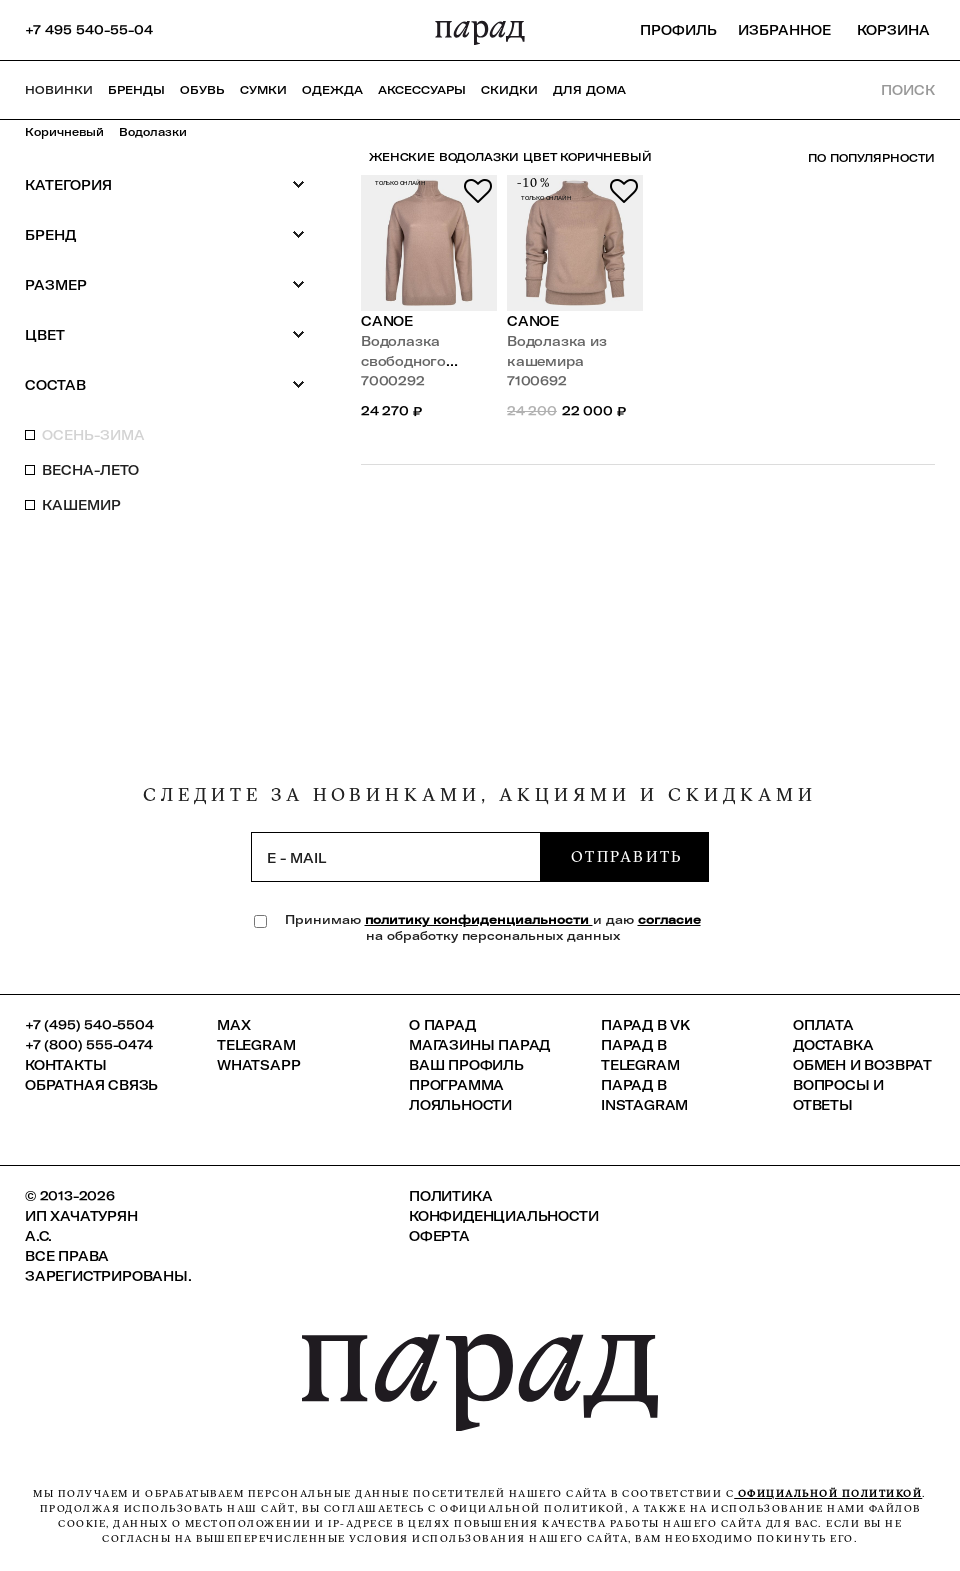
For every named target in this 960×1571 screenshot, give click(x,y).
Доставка (833, 1045)
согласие (669, 919)
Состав (165, 384)
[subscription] (396, 857)
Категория (165, 184)
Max (233, 1025)
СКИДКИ (509, 90)
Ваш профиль (466, 1065)
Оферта (439, 1236)
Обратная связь (91, 1085)
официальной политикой (828, 1493)
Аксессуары (422, 90)
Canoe (387, 321)
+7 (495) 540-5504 (89, 1025)
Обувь (202, 90)
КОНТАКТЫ (65, 1065)
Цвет (165, 334)
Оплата (823, 1025)
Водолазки (153, 132)
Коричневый (64, 132)
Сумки (263, 90)
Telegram (256, 1045)
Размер (165, 284)
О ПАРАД (442, 1025)
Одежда (332, 90)
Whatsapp (258, 1065)
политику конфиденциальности (479, 919)
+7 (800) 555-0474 (89, 1045)
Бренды (136, 90)
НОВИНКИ (59, 90)
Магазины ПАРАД (479, 1045)
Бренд (165, 234)
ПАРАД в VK (645, 1025)
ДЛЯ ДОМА (589, 90)
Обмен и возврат (862, 1065)
